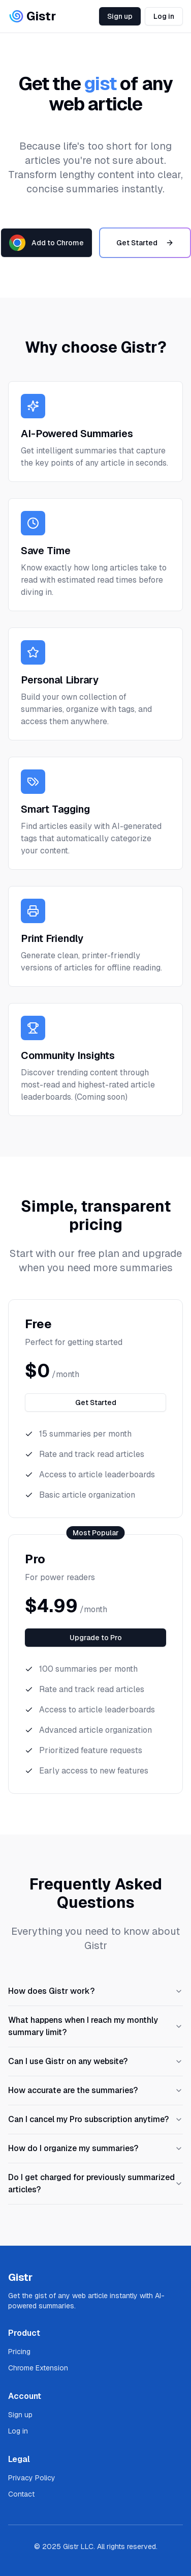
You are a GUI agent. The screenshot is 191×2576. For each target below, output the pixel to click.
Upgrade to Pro (96, 1637)
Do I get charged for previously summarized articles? (95, 2183)
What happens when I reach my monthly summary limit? (95, 2026)
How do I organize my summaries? (95, 2148)
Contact (21, 2494)
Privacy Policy (31, 2477)
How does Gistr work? (95, 1991)
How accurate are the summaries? (95, 2090)
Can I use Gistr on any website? (95, 2061)
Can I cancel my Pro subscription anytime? (95, 2119)
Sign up (120, 16)
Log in (163, 16)
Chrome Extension (38, 2367)
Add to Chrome (46, 243)
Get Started (145, 242)
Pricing (19, 2351)
